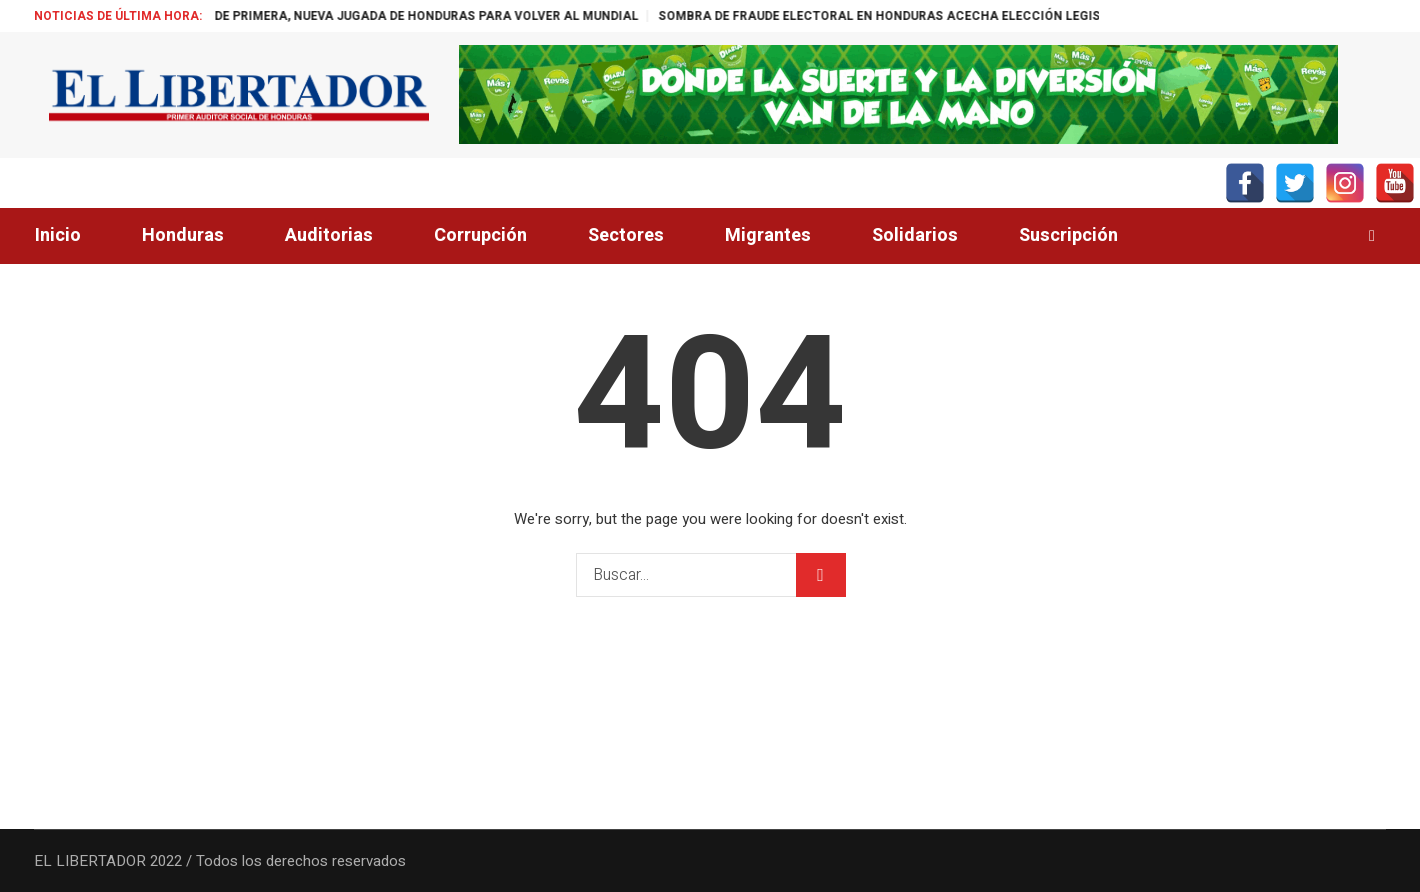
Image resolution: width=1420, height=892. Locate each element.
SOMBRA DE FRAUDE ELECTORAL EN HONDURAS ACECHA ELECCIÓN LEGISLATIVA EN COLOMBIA (980, 16)
